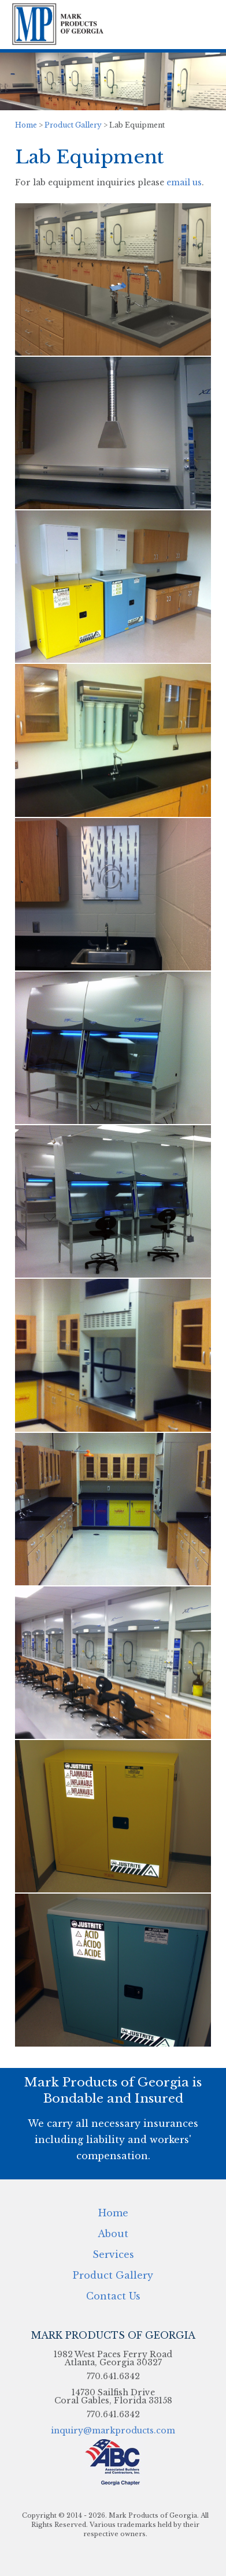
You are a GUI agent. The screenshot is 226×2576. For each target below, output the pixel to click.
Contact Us (113, 2295)
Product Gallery (73, 125)
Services (113, 2254)
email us (184, 182)
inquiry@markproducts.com (113, 2430)
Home (26, 125)
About (113, 2233)
